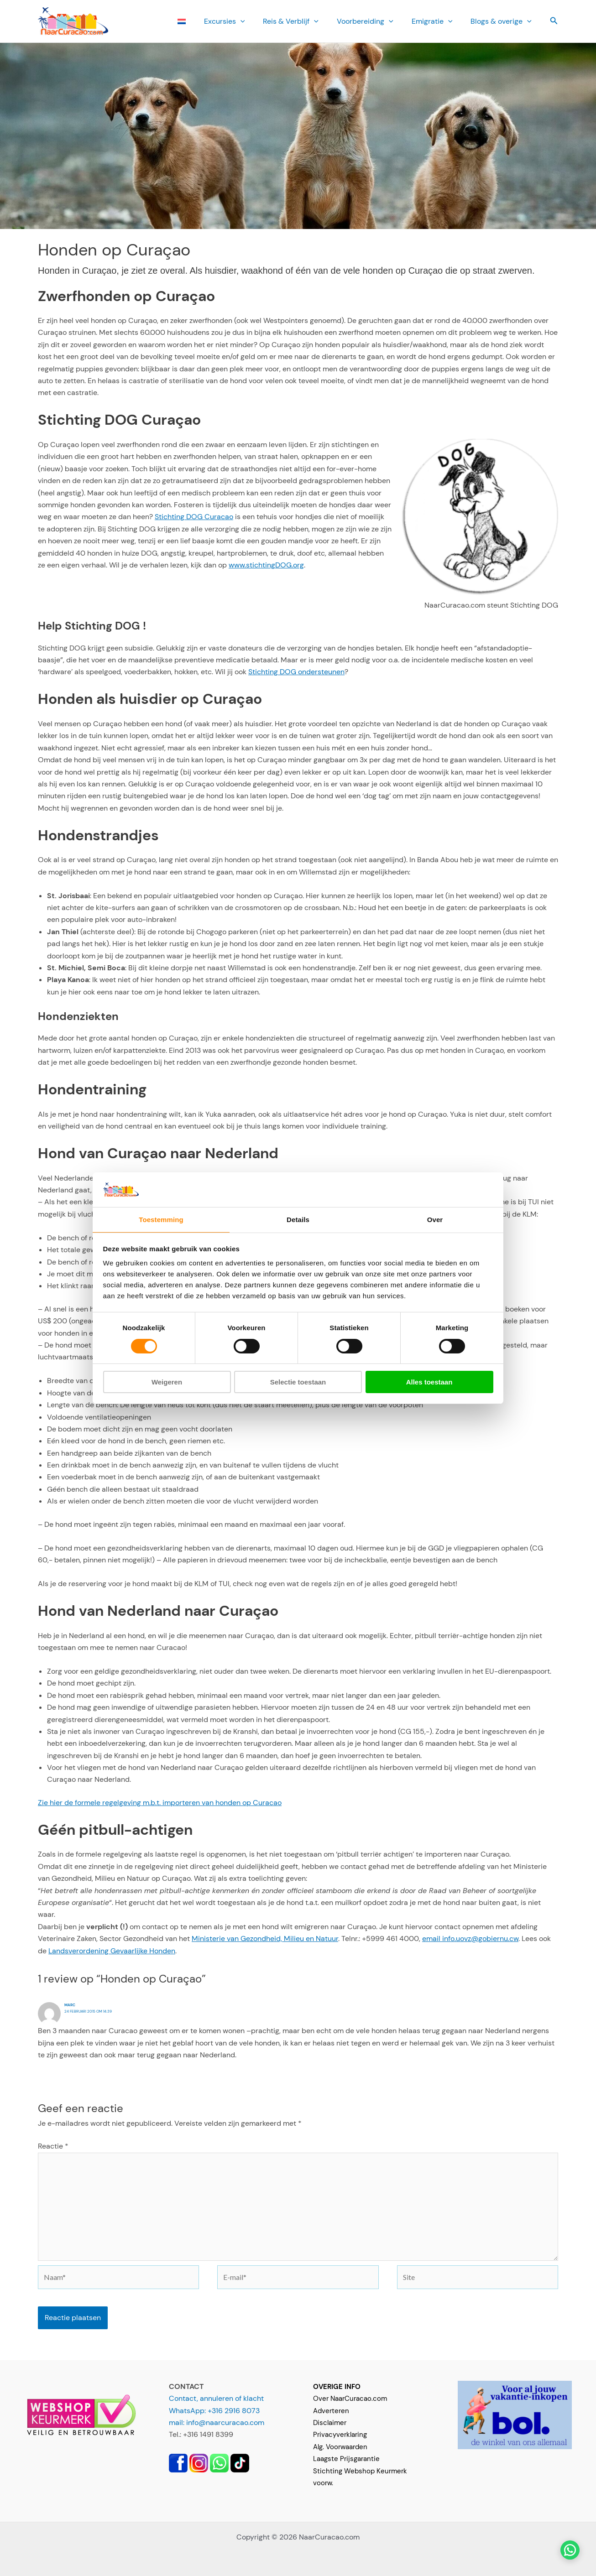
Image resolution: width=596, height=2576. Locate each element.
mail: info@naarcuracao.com (216, 2422)
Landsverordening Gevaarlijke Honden (111, 1951)
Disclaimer (329, 2422)
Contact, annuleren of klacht (216, 2398)
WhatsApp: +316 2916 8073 (214, 2410)
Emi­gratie (437, 21)
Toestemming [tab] (161, 1219)
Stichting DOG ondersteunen (296, 672)
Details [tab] (298, 1219)
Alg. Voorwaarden (340, 2446)
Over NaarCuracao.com (350, 2398)
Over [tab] (435, 1219)
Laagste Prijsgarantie (346, 2458)
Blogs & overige (502, 21)
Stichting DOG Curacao (194, 516)
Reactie (53, 2146)
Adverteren (331, 2410)
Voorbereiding (374, 21)
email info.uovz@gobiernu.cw (470, 1938)
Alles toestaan (429, 1382)
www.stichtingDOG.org (266, 565)
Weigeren (167, 1382)
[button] (256, 21)
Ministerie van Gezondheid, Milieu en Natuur (265, 1938)
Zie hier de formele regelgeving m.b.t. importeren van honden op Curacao (160, 1802)
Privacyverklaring (340, 2434)
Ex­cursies (240, 21)
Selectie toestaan (298, 1382)
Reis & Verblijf (303, 21)
